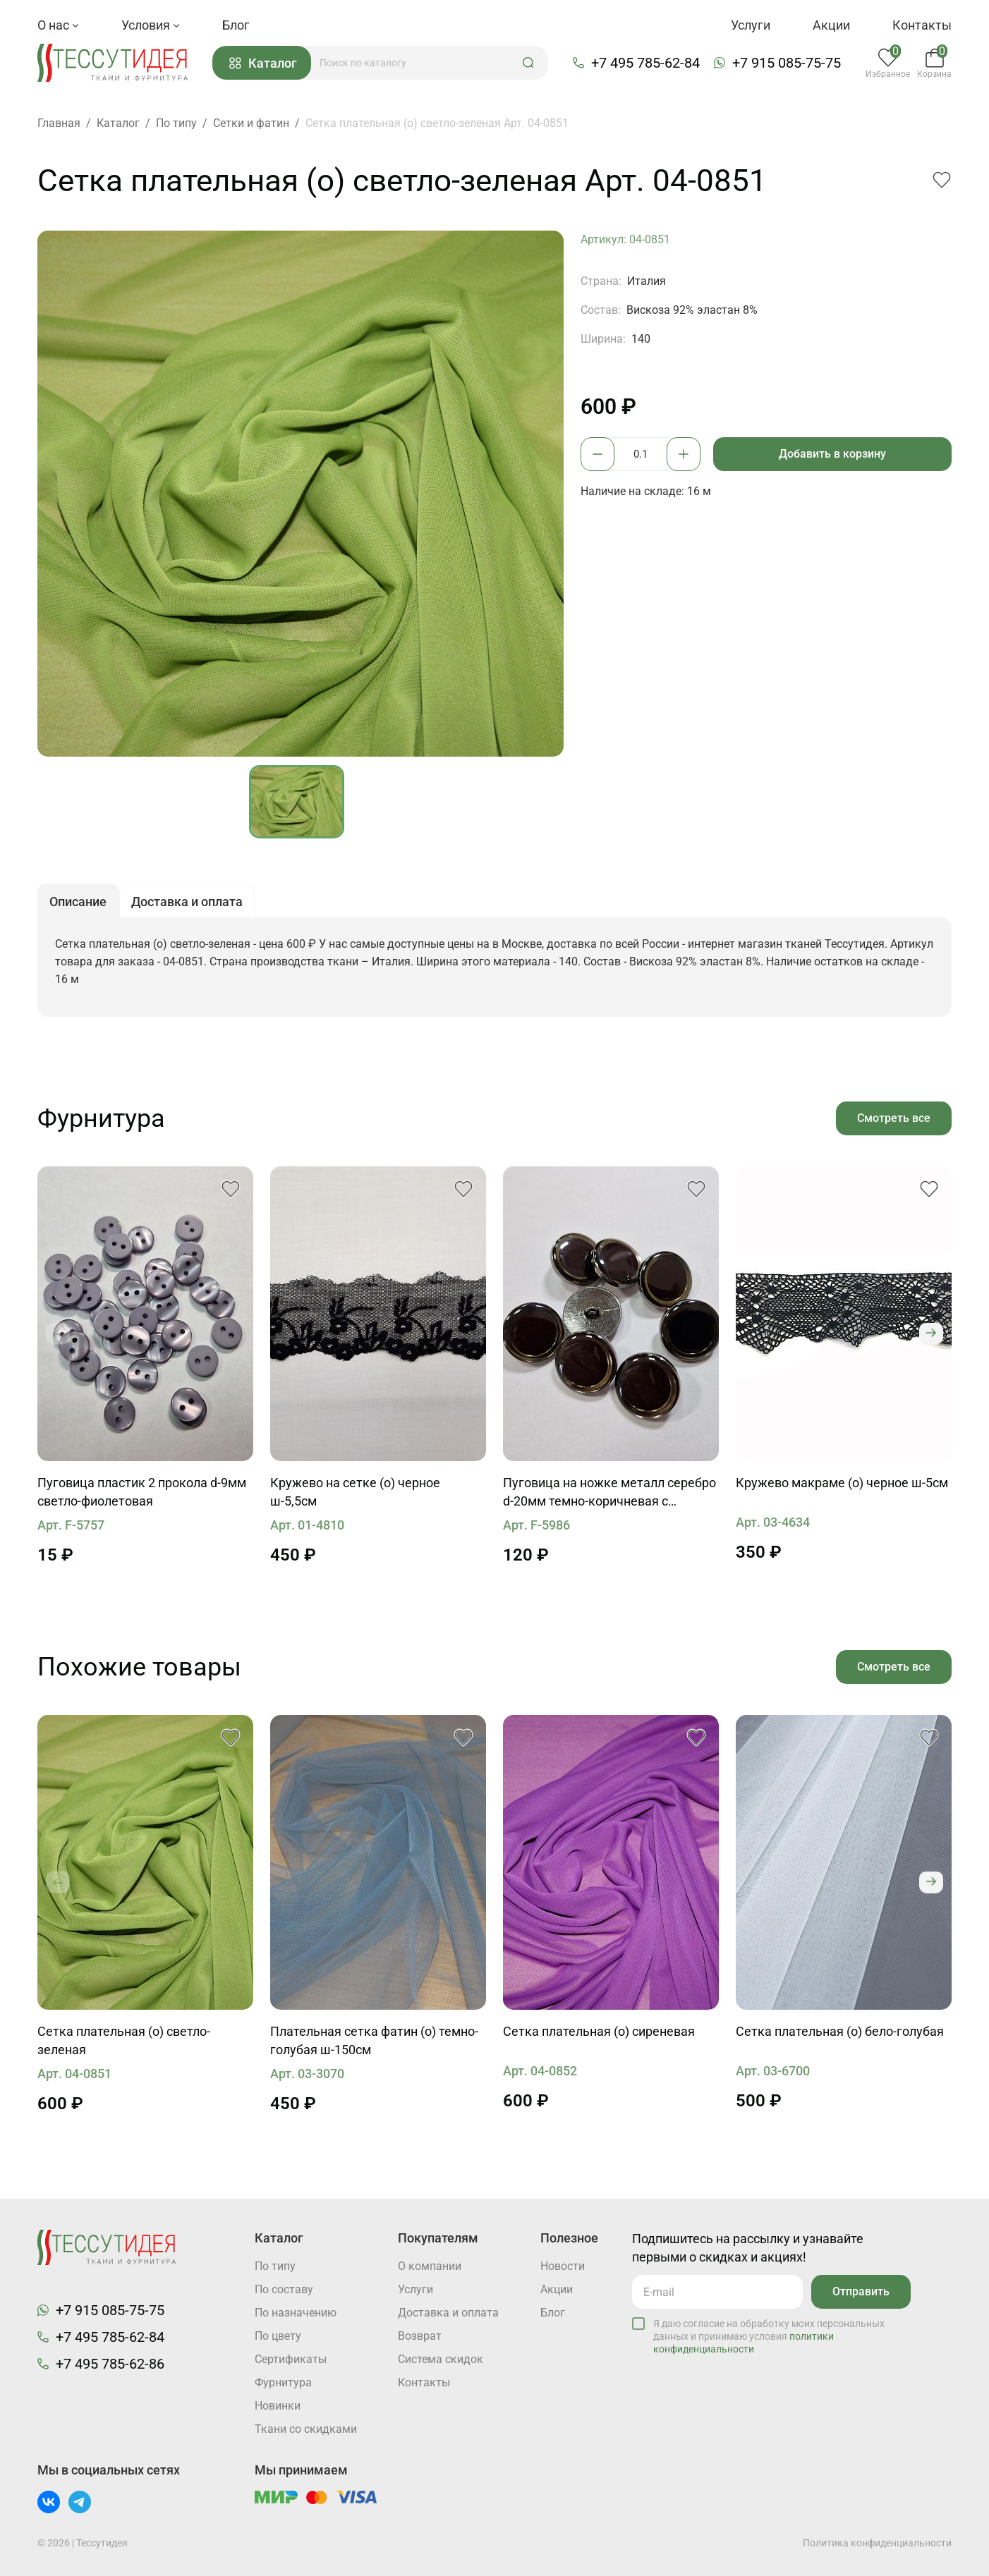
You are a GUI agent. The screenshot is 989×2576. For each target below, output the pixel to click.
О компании (429, 2266)
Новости (562, 2266)
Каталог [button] (263, 63)
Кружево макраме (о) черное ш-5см (842, 1482)
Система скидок (440, 2359)
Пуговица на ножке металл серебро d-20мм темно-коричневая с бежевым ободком (609, 1492)
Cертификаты (291, 2359)
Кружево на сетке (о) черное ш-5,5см (355, 1491)
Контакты (922, 25)
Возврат (420, 2336)
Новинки (278, 2405)
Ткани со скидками (306, 2429)
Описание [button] (78, 901)
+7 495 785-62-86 (110, 2363)
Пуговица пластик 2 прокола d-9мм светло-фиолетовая (141, 1491)
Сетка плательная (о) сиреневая (599, 2031)
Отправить (861, 2291)
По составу (284, 2289)
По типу (275, 2266)
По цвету (278, 2336)
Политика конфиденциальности (877, 2542)
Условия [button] (150, 25)
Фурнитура (283, 2382)
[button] (528, 62)
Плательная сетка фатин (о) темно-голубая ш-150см (374, 2040)
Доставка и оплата (448, 2312)
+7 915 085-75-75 (786, 62)
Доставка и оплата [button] (187, 901)
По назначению (295, 2312)
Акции (831, 25)
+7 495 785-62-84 (645, 62)
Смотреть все (893, 1118)
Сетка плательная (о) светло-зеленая (123, 2040)
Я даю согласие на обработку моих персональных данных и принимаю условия (769, 2336)
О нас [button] (58, 25)
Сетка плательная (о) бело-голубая (840, 2031)
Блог (236, 25)
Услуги (750, 25)
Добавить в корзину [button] (832, 453)
